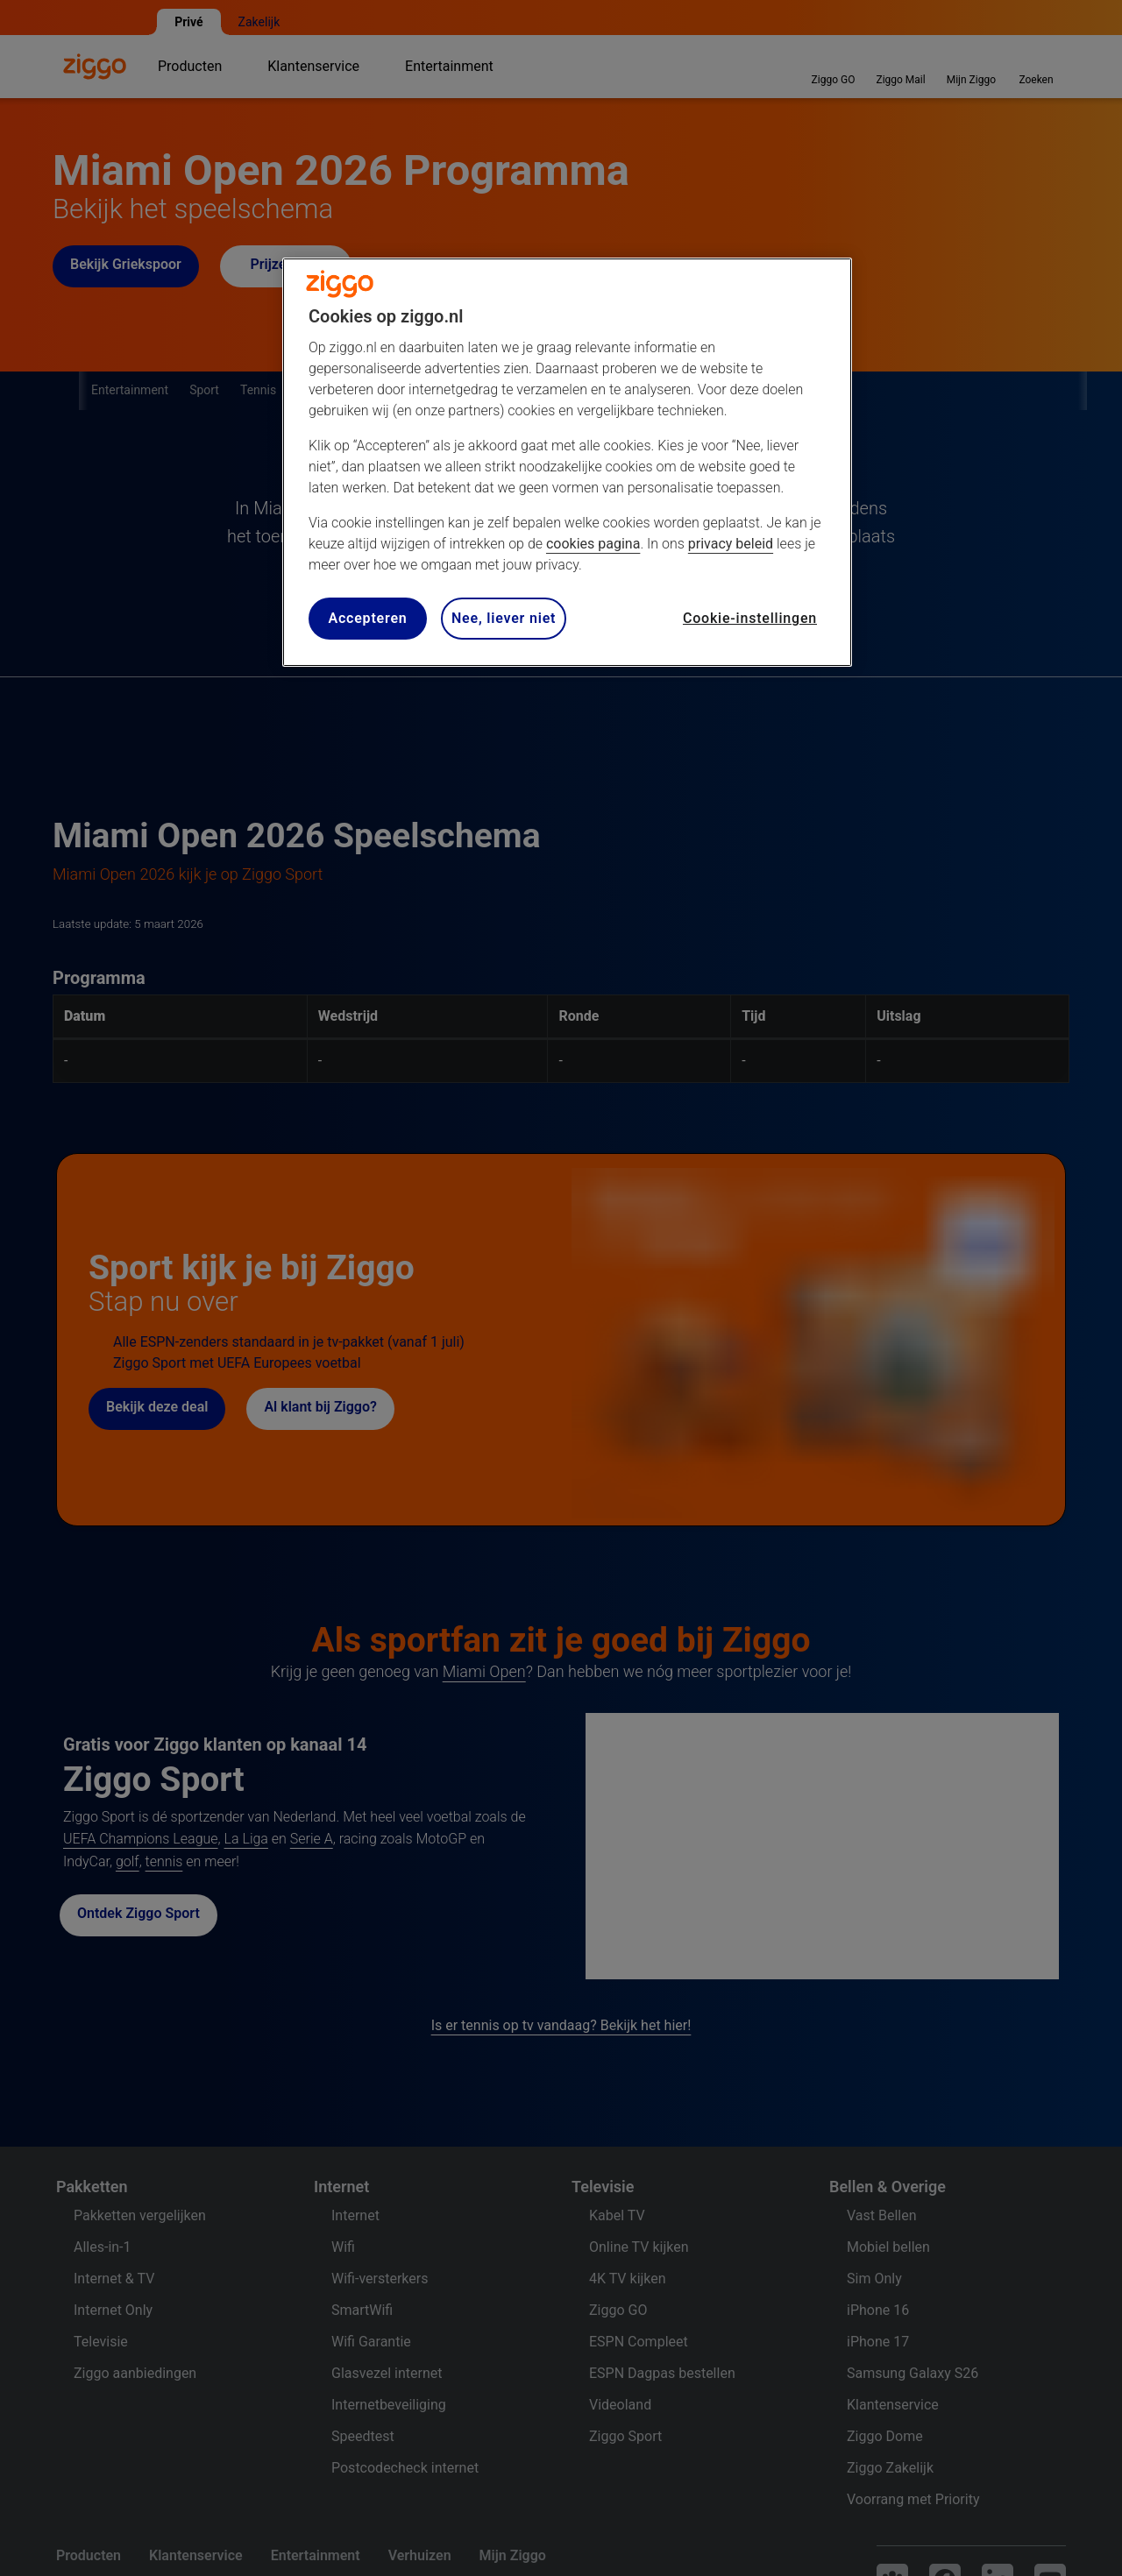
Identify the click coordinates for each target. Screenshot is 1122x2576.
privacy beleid (730, 543)
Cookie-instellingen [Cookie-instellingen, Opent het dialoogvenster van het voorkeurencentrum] (750, 618)
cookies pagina (593, 543)
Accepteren (367, 618)
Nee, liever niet (503, 618)
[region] (567, 462)
